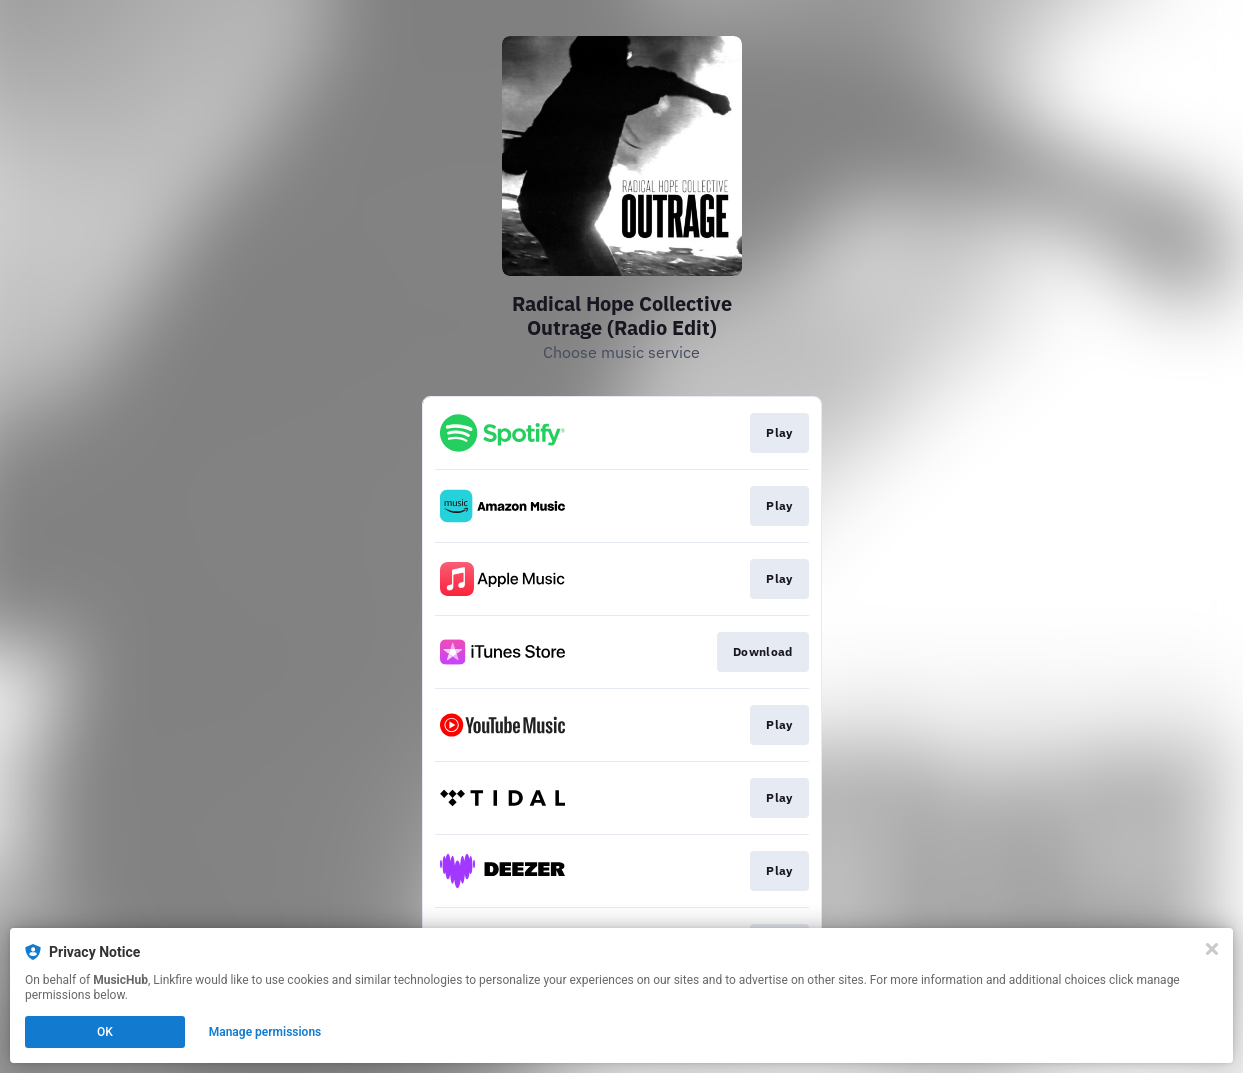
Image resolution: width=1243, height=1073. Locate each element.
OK (105, 1032)
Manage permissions (265, 1032)
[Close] (1212, 949)
